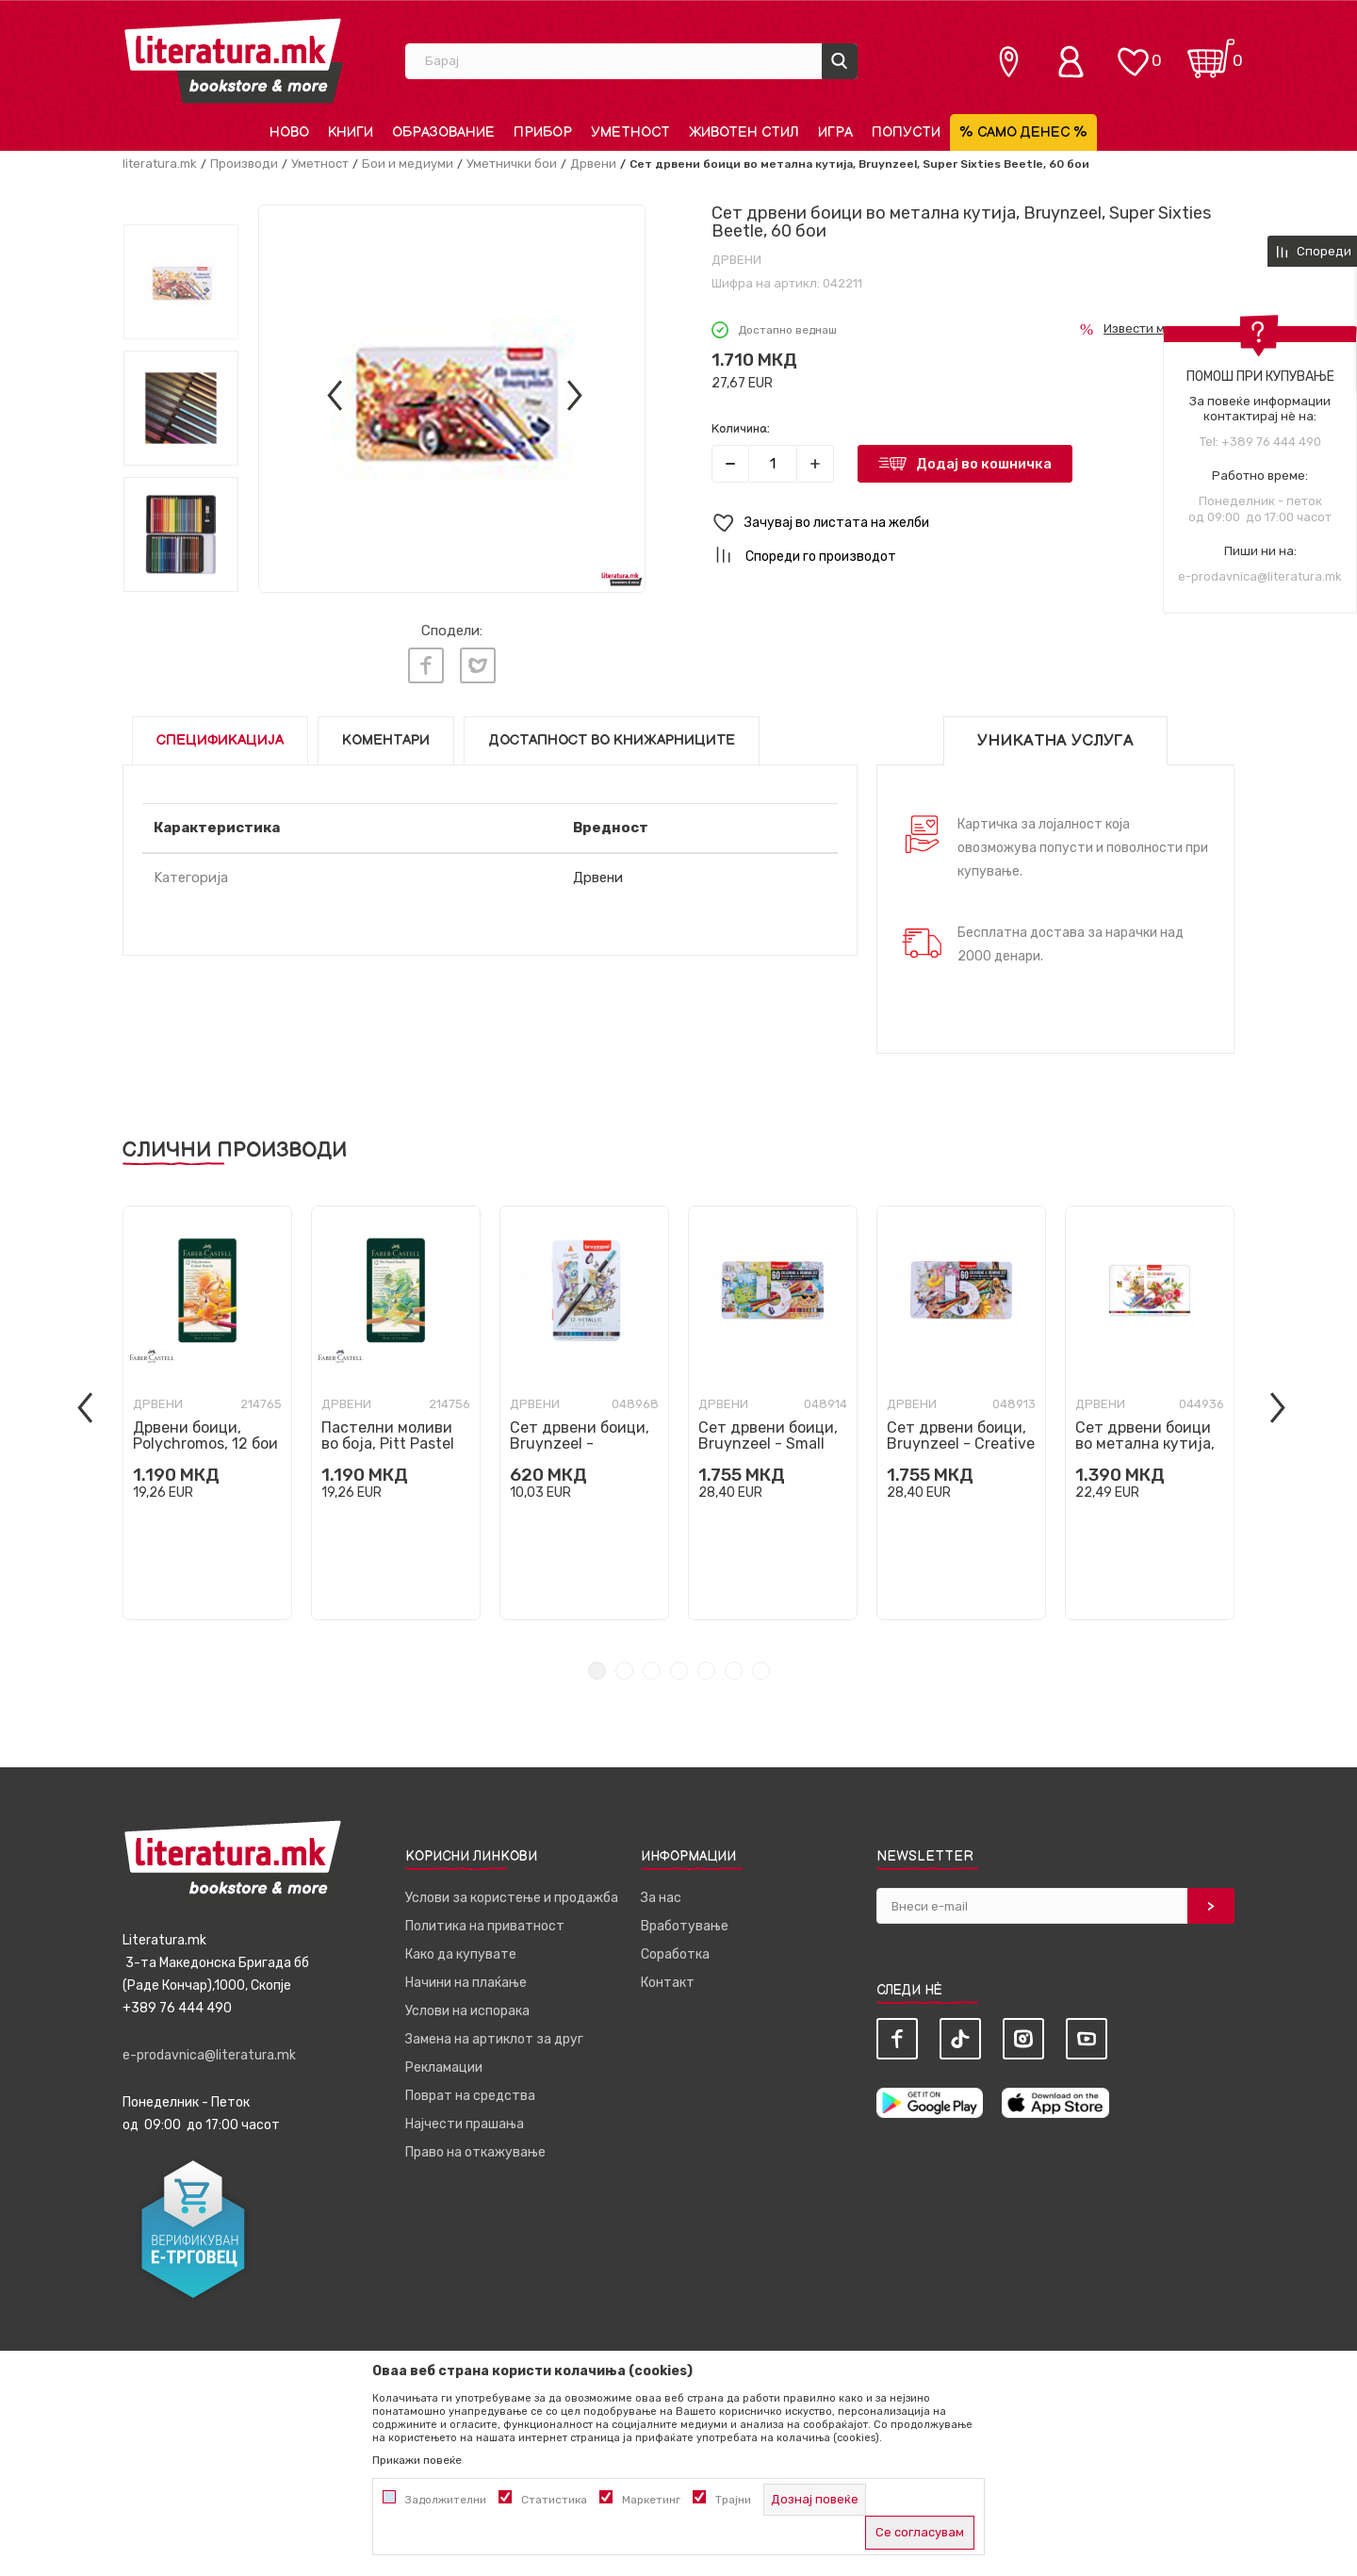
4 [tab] (679, 1671)
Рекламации (443, 2067)
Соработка (675, 1954)
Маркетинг (651, 2499)
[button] (972, 523)
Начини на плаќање (466, 1983)
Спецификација (220, 740)
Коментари (386, 740)
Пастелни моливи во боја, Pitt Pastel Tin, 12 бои (387, 1443)
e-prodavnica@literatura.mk (1260, 576)
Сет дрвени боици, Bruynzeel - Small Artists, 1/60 (768, 1443)
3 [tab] (652, 1671)
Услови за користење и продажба (511, 1898)
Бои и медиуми (407, 163)
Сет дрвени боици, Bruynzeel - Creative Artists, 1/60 (961, 1443)
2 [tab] (624, 1671)
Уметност (320, 163)
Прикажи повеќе (417, 2460)
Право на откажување (475, 2152)
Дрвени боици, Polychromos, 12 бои (205, 1435)
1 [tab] (597, 1671)
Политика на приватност (484, 1926)
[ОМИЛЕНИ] (1132, 52)
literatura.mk (160, 163)
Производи (244, 163)
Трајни (733, 2499)
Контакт (668, 1983)
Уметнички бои (511, 163)
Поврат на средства (470, 2096)
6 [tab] (734, 1671)
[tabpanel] (207, 1413)
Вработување (684, 1926)
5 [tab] (706, 1671)
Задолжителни (445, 2499)
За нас (661, 1898)
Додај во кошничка (984, 463)
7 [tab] (761, 1671)
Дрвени (593, 163)
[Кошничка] (1210, 52)
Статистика (554, 2499)
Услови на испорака (467, 2011)
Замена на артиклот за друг (494, 2039)
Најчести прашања (464, 2124)
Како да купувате (460, 1954)
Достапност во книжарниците (611, 740)
